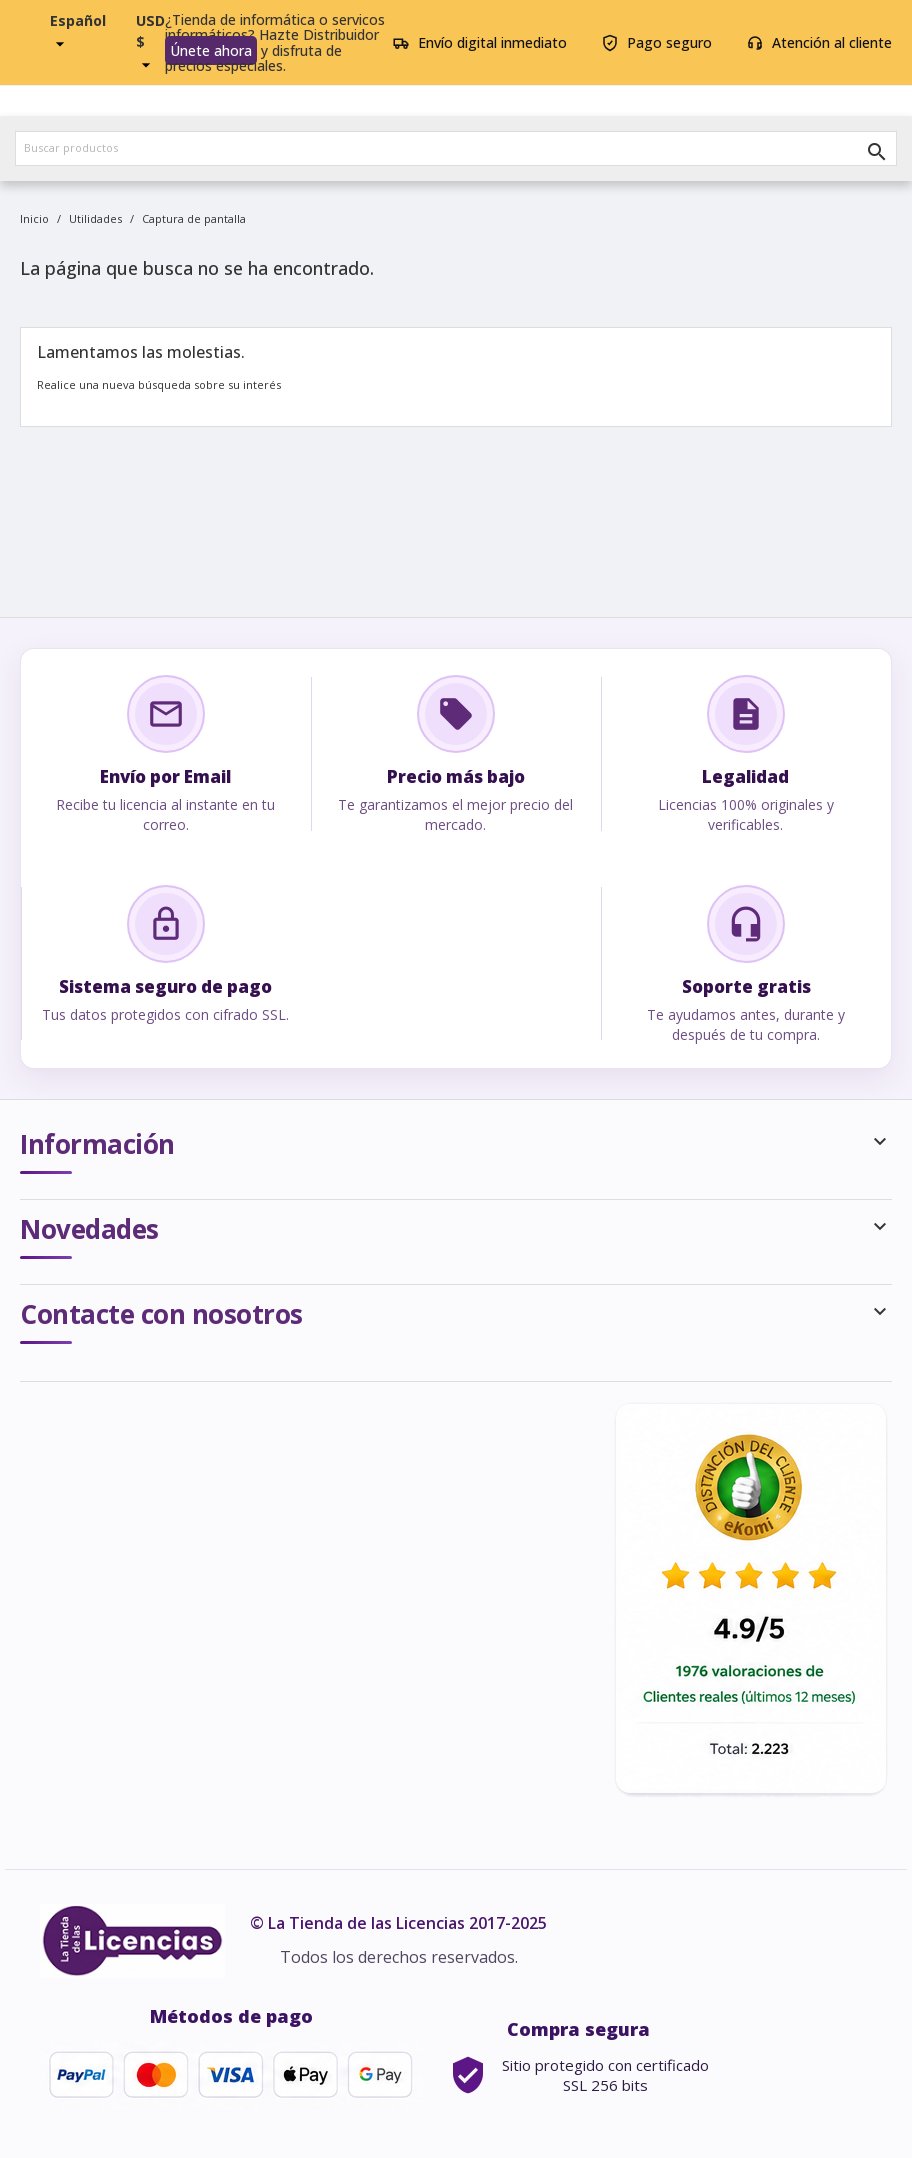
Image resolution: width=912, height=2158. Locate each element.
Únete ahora (211, 50)
